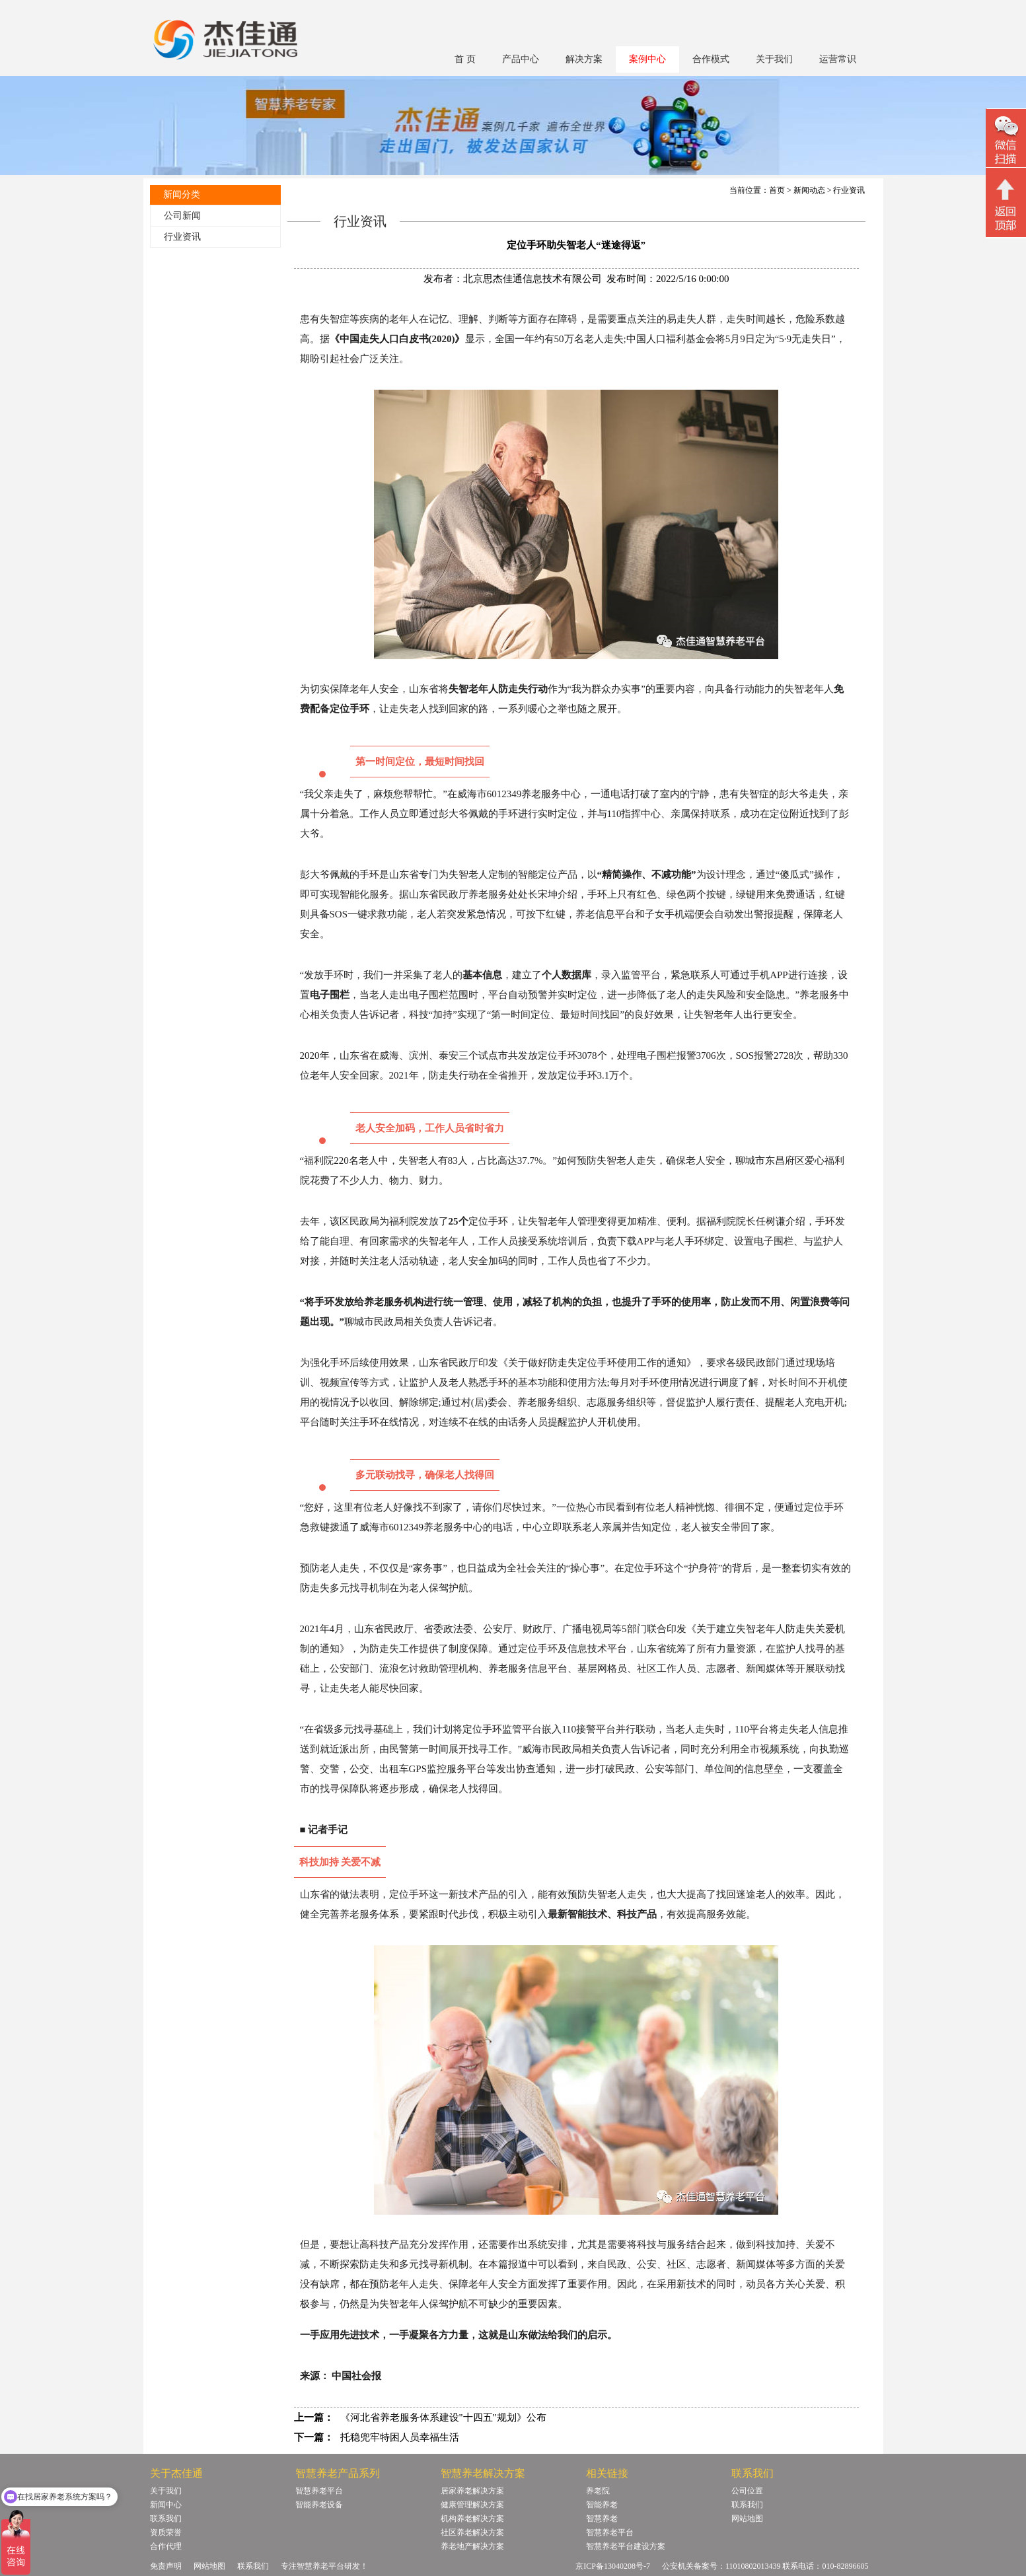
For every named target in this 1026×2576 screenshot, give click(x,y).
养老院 (598, 2490)
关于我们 (774, 59)
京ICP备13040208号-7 (612, 2566)
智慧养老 (602, 2518)
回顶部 (1006, 204)
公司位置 (747, 2490)
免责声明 (166, 2566)
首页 (777, 190)
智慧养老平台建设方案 (625, 2546)
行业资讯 (182, 237)
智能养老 (602, 2504)
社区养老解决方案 (472, 2532)
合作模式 (710, 59)
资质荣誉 (166, 2532)
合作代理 (166, 2546)
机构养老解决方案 (472, 2518)
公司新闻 (182, 216)
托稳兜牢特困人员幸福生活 (399, 2437)
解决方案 (584, 59)
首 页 (465, 59)
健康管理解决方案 (472, 2504)
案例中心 (647, 59)
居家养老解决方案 (472, 2490)
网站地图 (747, 2518)
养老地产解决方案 (472, 2546)
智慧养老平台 (319, 2490)
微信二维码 (1006, 140)
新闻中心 (166, 2504)
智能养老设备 (319, 2504)
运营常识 (837, 59)
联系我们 (166, 2518)
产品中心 (520, 59)
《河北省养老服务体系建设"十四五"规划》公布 (443, 2417)
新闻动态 (809, 190)
